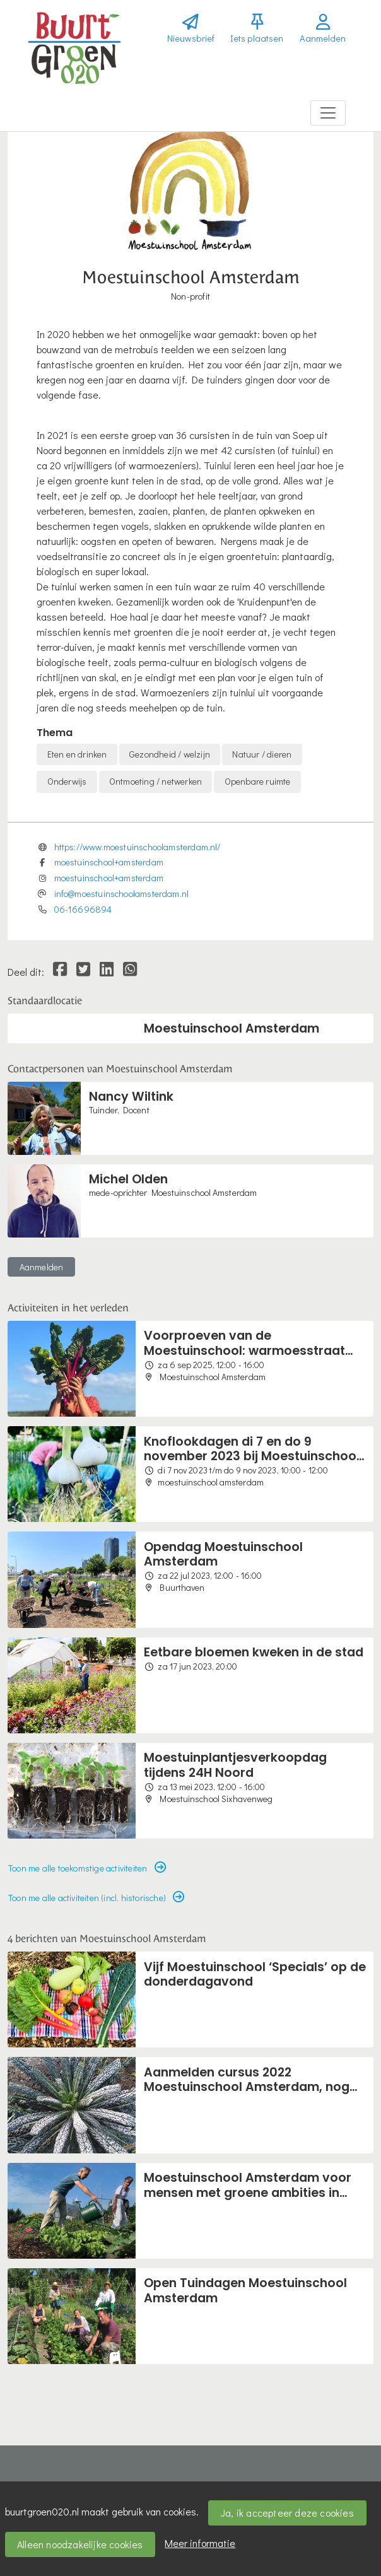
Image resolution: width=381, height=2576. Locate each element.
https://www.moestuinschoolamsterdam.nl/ (137, 847)
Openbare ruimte (258, 781)
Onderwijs (67, 781)
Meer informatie (200, 2543)
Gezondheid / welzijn (169, 754)
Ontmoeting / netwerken (155, 781)
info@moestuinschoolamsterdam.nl (121, 893)
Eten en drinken (77, 754)
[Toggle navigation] (328, 113)
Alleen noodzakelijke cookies (80, 2544)
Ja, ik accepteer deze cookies (287, 2512)
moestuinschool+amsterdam (108, 862)
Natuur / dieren (261, 754)
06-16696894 (83, 909)
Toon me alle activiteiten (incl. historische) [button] (96, 1898)
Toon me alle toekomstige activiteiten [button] (87, 1868)
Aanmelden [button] (42, 1267)
